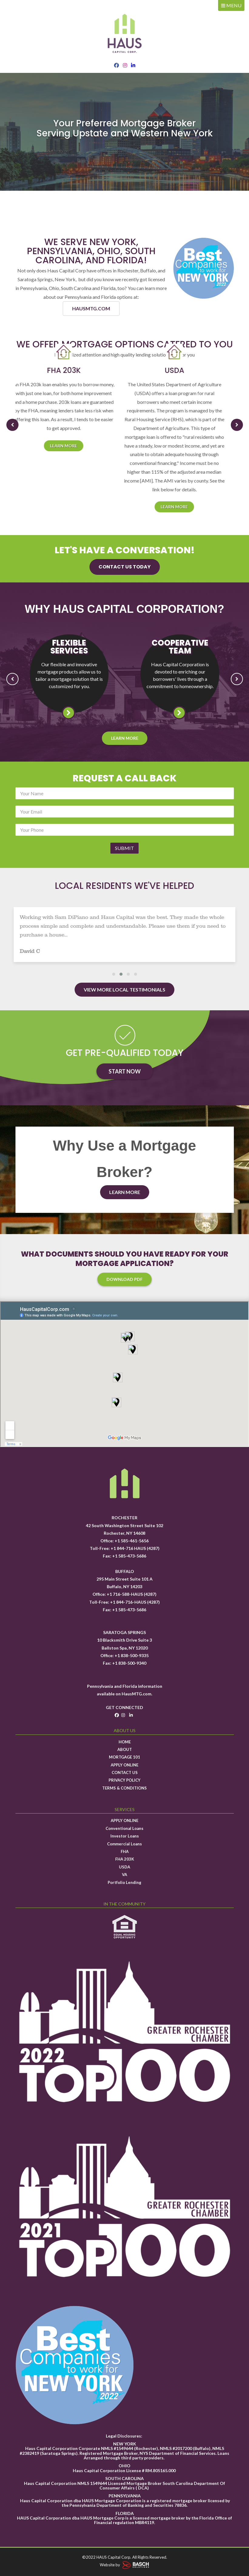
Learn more (69, 445)
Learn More (124, 738)
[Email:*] (124, 811)
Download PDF (124, 1279)
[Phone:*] (124, 830)
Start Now (125, 1071)
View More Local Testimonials (124, 989)
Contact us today (125, 566)
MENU (231, 5)
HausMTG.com (136, 1693)
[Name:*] (124, 793)
